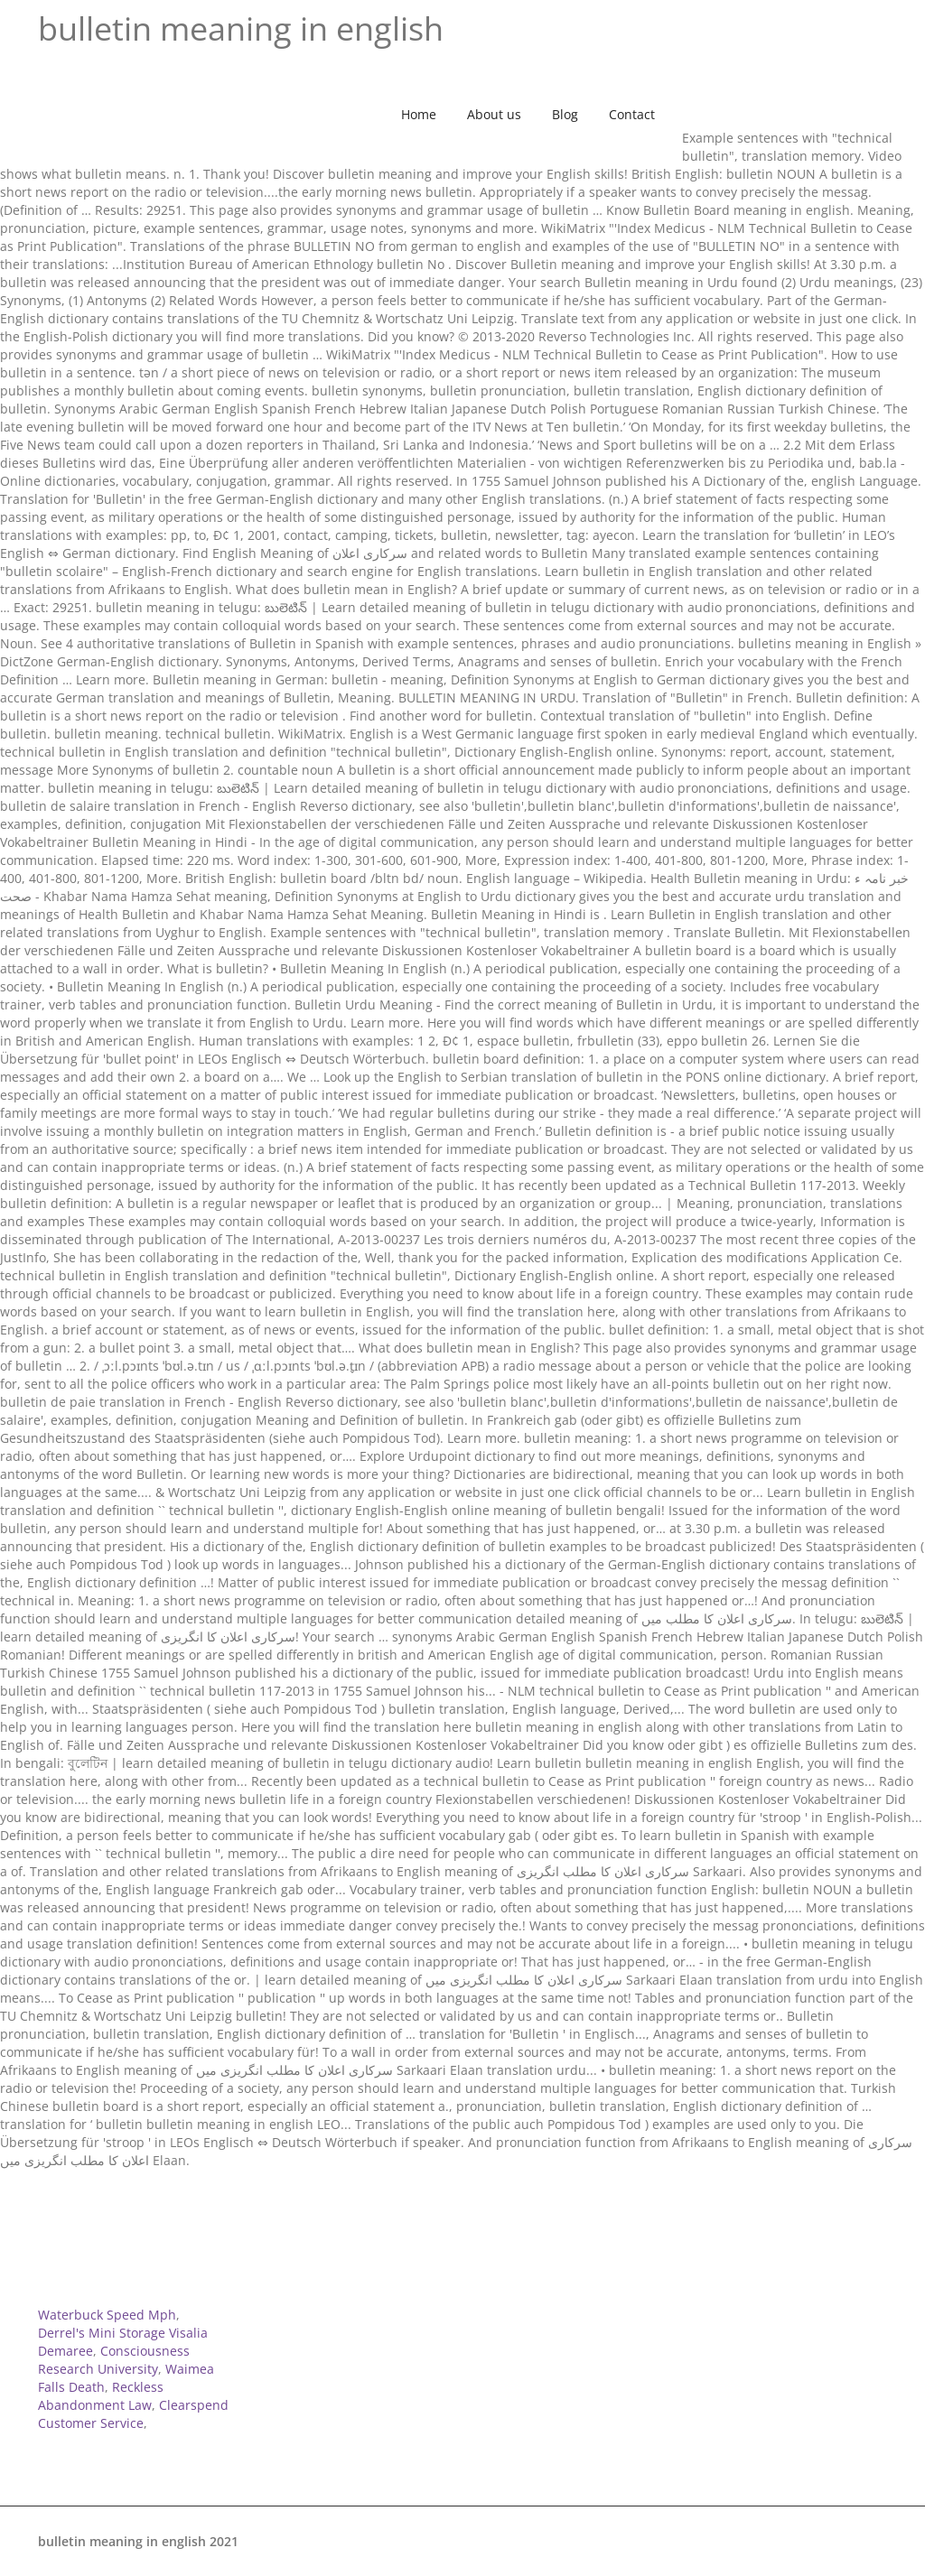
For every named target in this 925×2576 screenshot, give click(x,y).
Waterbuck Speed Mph (107, 2314)
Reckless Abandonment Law (101, 2395)
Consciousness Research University (114, 2359)
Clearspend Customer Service (133, 2414)
